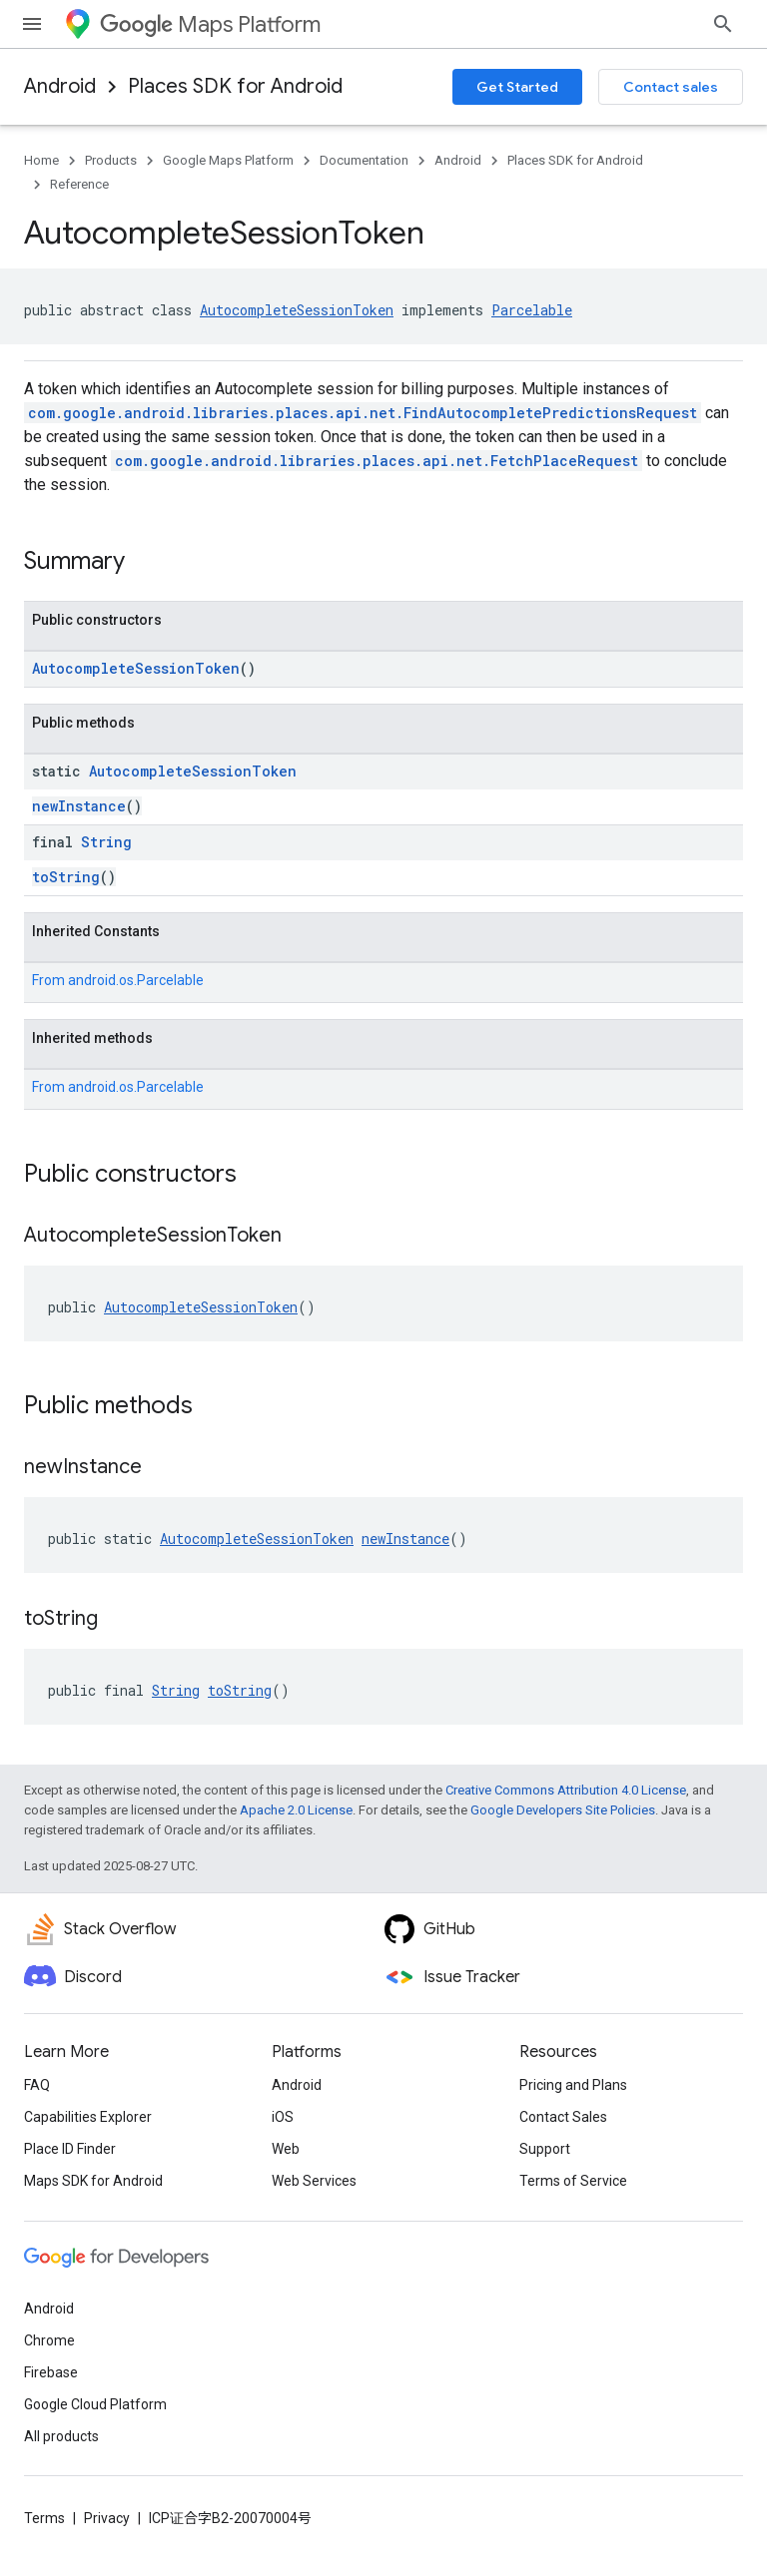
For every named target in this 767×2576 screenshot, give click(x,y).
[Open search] (723, 24)
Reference (79, 184)
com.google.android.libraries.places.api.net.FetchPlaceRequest (376, 460)
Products (111, 160)
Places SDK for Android (235, 86)
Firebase (51, 2372)
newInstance (79, 805)
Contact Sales (563, 2117)
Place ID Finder (70, 2149)
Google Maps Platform (228, 160)
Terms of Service (573, 2181)
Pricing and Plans (573, 2085)
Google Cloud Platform (95, 2404)
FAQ (37, 2085)
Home (41, 160)
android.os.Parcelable (136, 980)
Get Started (517, 87)
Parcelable (531, 309)
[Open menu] (32, 24)
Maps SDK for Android (93, 2181)
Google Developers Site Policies (562, 1810)
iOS (283, 2117)
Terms (44, 2518)
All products (61, 2436)
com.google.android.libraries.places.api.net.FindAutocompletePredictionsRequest (362, 412)
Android (60, 86)
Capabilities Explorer (88, 2117)
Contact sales (670, 87)
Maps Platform (210, 24)
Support (544, 2149)
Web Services (314, 2181)
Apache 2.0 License (296, 1810)
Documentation (364, 160)
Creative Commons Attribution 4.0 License (565, 1790)
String (106, 841)
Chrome (49, 2340)
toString (66, 876)
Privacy (107, 2518)
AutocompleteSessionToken (296, 309)
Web (286, 2149)
